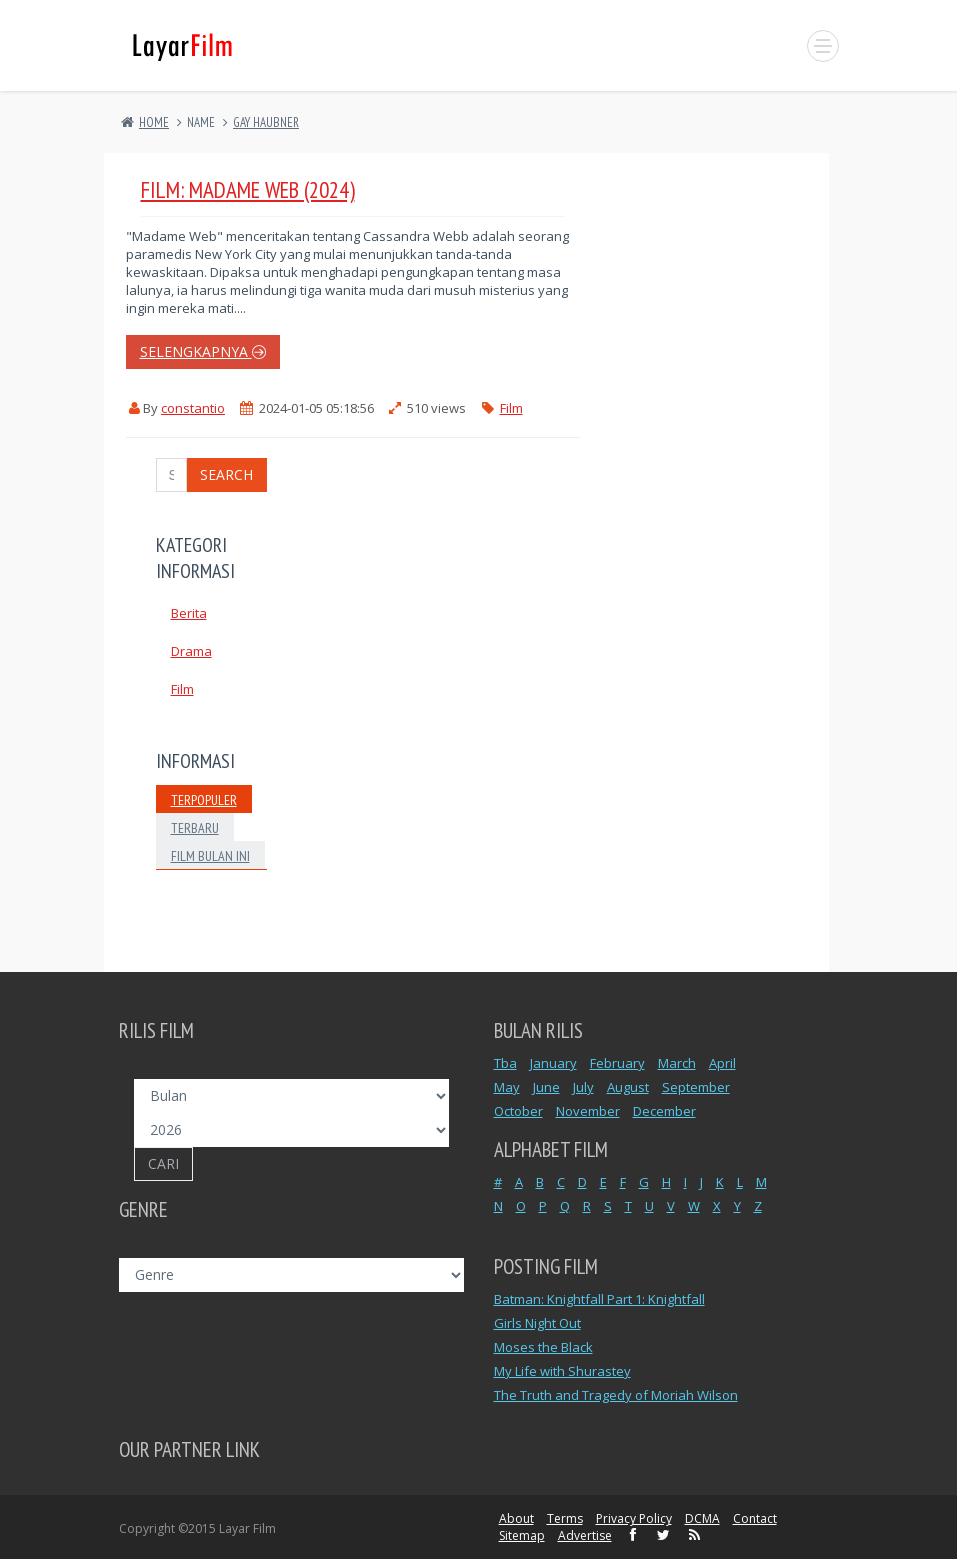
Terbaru (195, 828)
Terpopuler (204, 800)
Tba (505, 1063)
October (518, 1111)
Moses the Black (543, 1347)
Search (226, 474)
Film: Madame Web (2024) (248, 189)
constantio (193, 408)
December (664, 1111)
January (553, 1063)
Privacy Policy (634, 1518)
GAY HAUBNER (266, 122)
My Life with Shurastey (562, 1371)
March (677, 1063)
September (696, 1087)
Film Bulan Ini (210, 856)
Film (511, 408)
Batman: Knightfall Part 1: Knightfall (599, 1299)
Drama (191, 651)
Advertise (585, 1535)
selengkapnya (203, 351)
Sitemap (522, 1535)
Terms (565, 1518)
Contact (755, 1518)
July (583, 1087)
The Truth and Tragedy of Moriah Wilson (616, 1395)
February (617, 1063)
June (546, 1087)
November (588, 1111)
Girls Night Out (537, 1323)
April (722, 1063)
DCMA (702, 1518)
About (516, 1518)
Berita (189, 613)
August (628, 1087)
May (507, 1087)
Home (154, 122)
